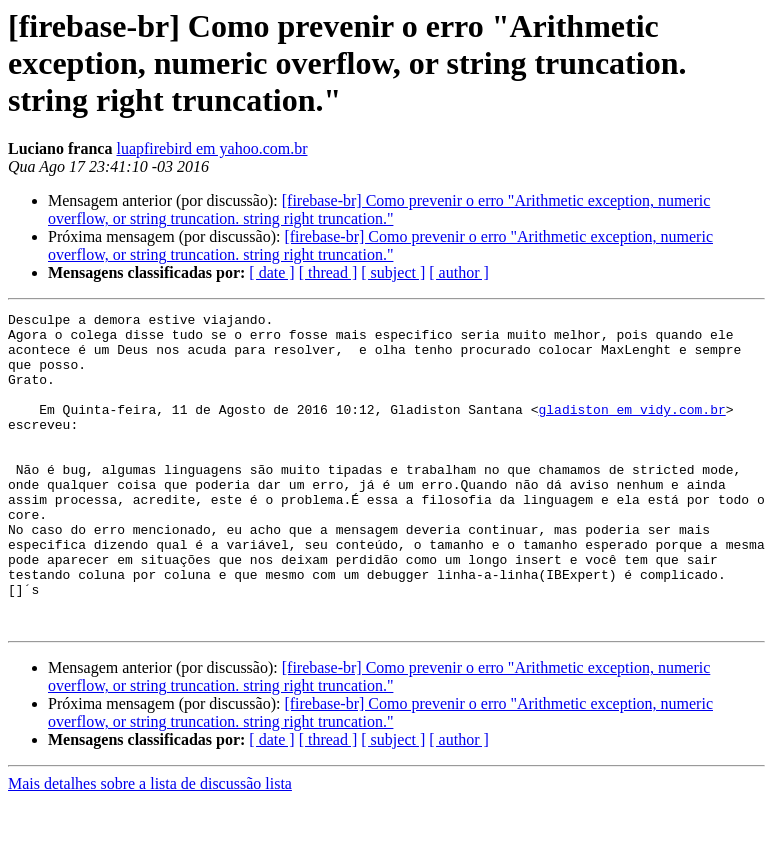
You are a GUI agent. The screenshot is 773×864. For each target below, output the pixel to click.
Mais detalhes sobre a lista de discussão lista (150, 846)
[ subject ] (393, 272)
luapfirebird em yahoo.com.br (211, 148)
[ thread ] (328, 272)
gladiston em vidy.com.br (631, 430)
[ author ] (459, 272)
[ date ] (271, 272)
